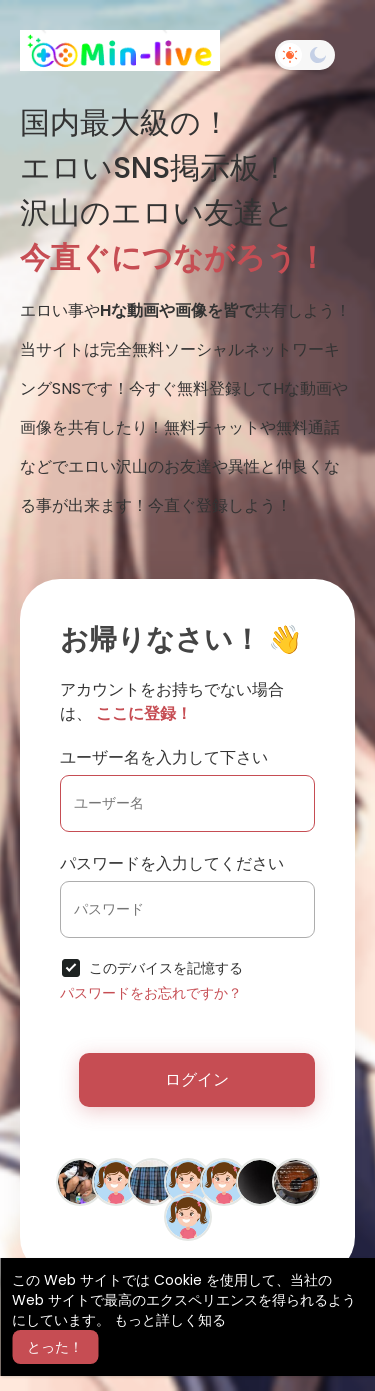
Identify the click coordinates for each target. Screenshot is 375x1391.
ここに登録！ (144, 713)
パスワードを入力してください (172, 863)
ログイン (197, 1079)
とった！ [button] (55, 1347)
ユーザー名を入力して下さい (164, 757)
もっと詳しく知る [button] (170, 1320)
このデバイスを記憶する (166, 968)
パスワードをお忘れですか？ (151, 993)
